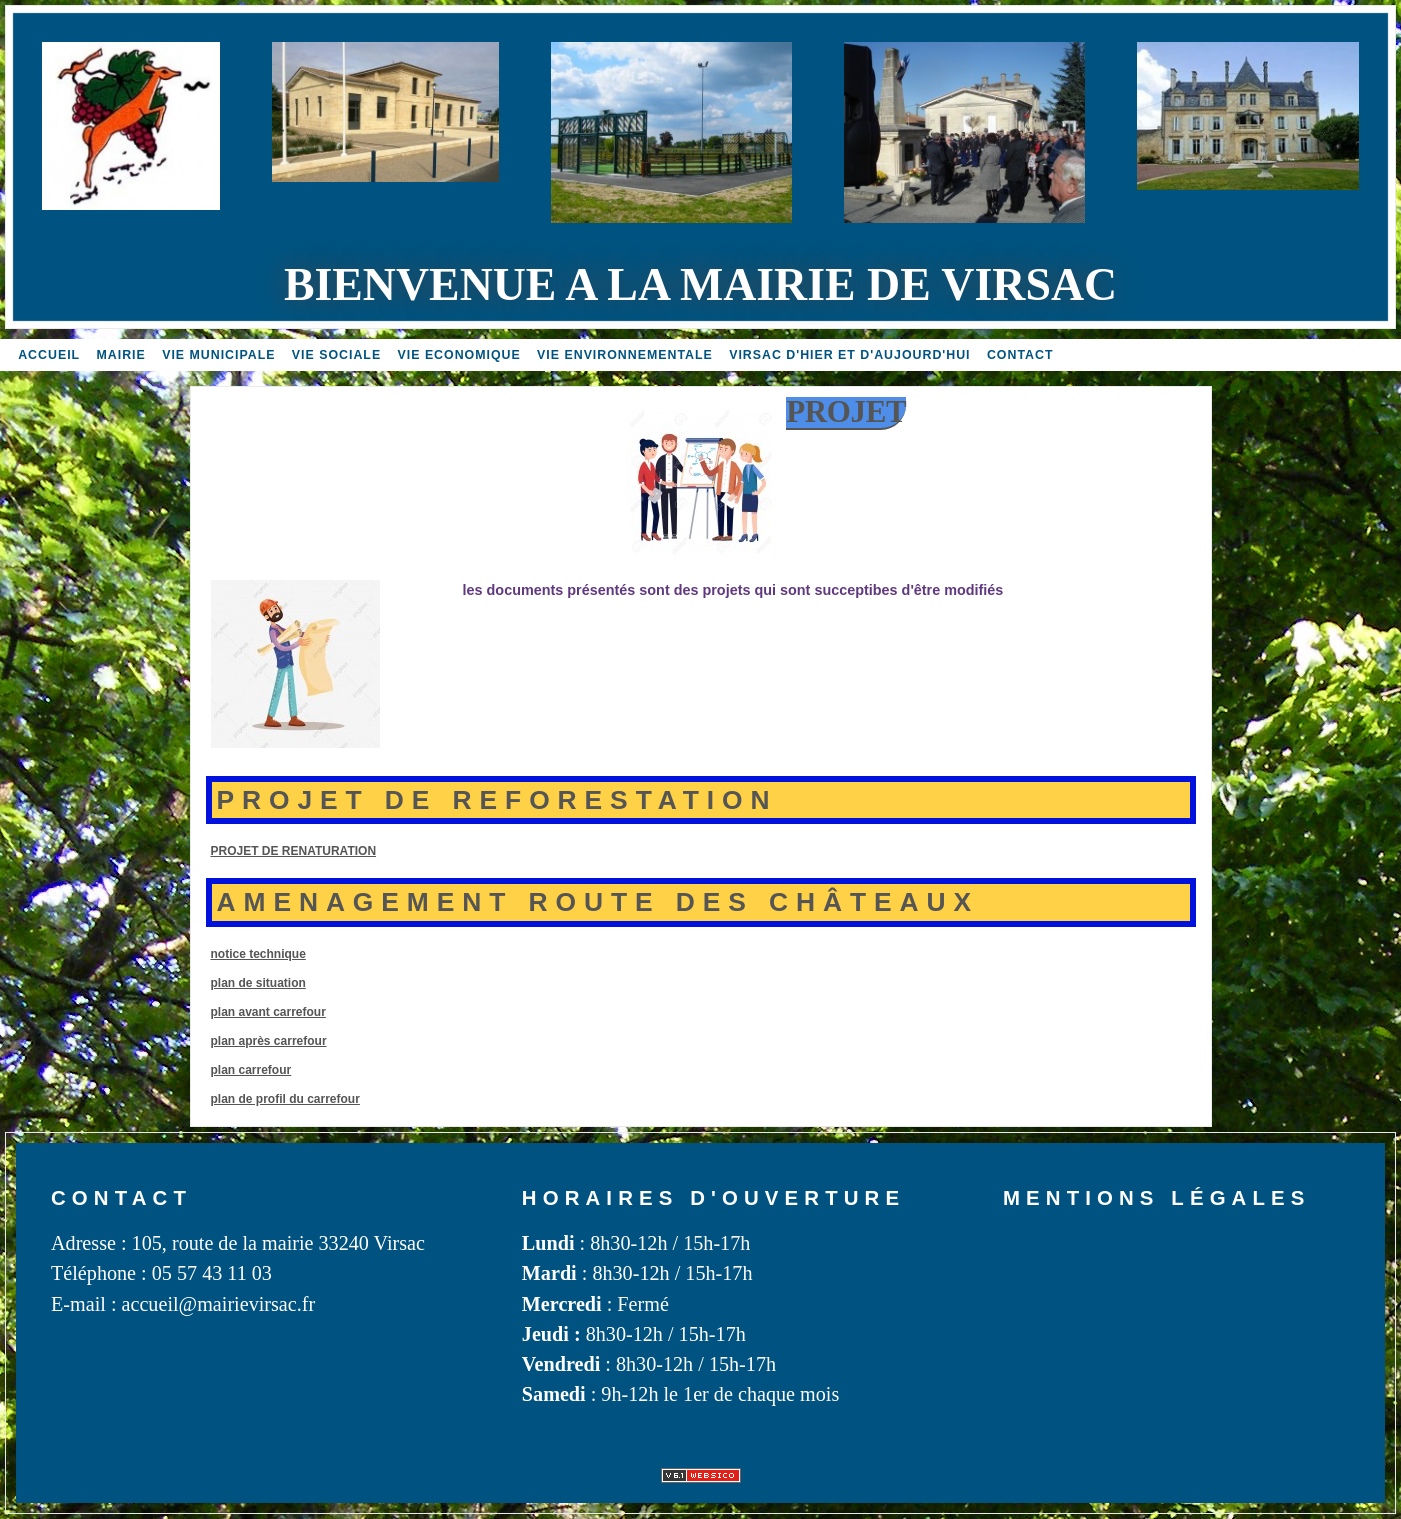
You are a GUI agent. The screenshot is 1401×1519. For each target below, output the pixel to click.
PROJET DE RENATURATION (294, 851)
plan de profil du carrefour (285, 1099)
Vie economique (459, 355)
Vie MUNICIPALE (218, 355)
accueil (49, 355)
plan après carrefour (269, 1041)
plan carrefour (251, 1070)
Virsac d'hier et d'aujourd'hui (849, 355)
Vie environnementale (625, 355)
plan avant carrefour (268, 1012)
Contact (1020, 355)
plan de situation (258, 983)
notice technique (258, 954)
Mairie (121, 355)
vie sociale (336, 355)
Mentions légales (1157, 1198)
